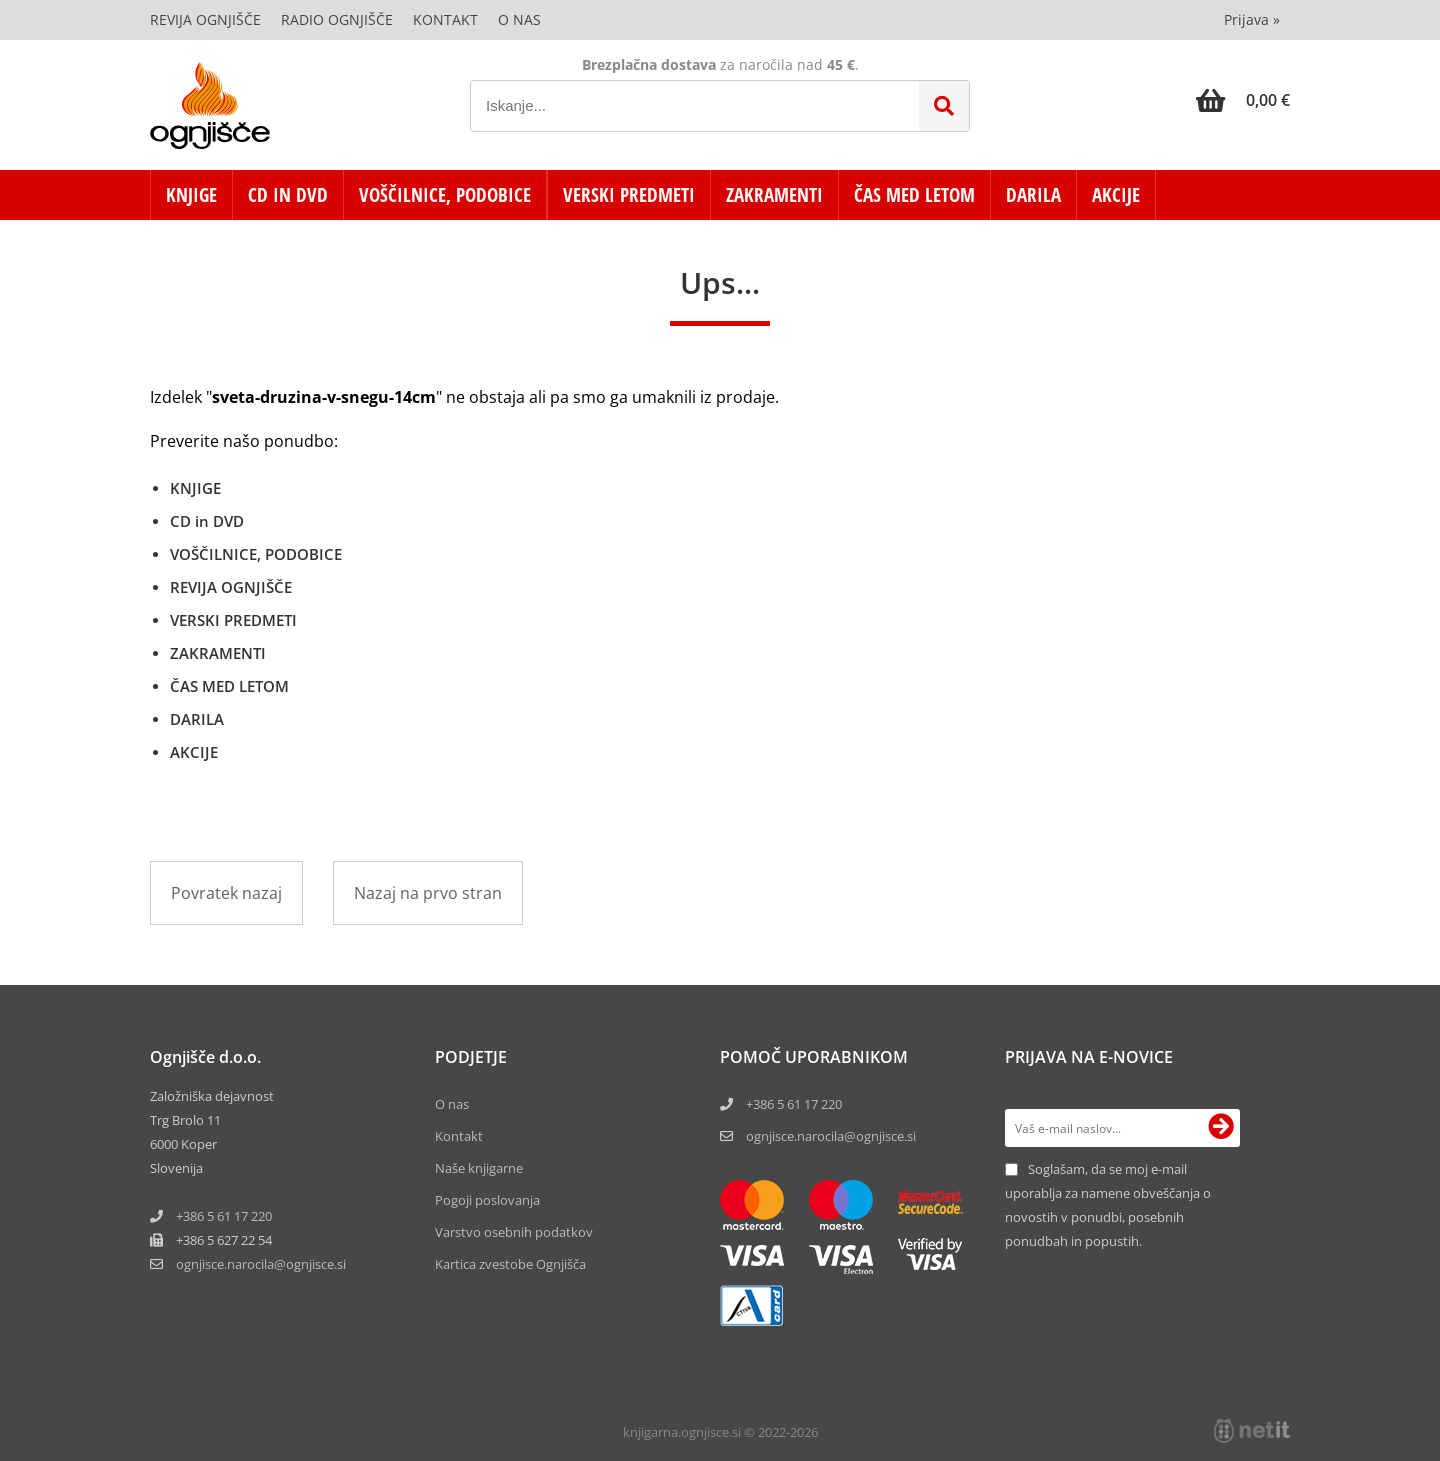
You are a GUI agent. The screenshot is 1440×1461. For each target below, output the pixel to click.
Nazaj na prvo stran (428, 893)
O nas (519, 19)
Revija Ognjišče (205, 19)
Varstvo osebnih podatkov (514, 1232)
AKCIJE (1116, 195)
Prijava (1252, 19)
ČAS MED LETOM (914, 195)
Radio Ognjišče (337, 19)
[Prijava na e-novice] (1221, 1128)
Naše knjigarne (479, 1168)
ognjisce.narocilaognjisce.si (261, 1264)
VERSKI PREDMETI (629, 195)
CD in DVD (288, 195)
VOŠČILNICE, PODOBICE (445, 195)
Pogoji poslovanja (487, 1200)
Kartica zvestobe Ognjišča (510, 1264)
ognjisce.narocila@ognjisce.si (831, 1136)
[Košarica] (1243, 100)
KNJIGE (191, 195)
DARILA (1033, 195)
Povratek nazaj (226, 893)
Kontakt (445, 19)
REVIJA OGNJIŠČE (231, 587)
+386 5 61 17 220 (224, 1216)
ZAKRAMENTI (774, 195)
